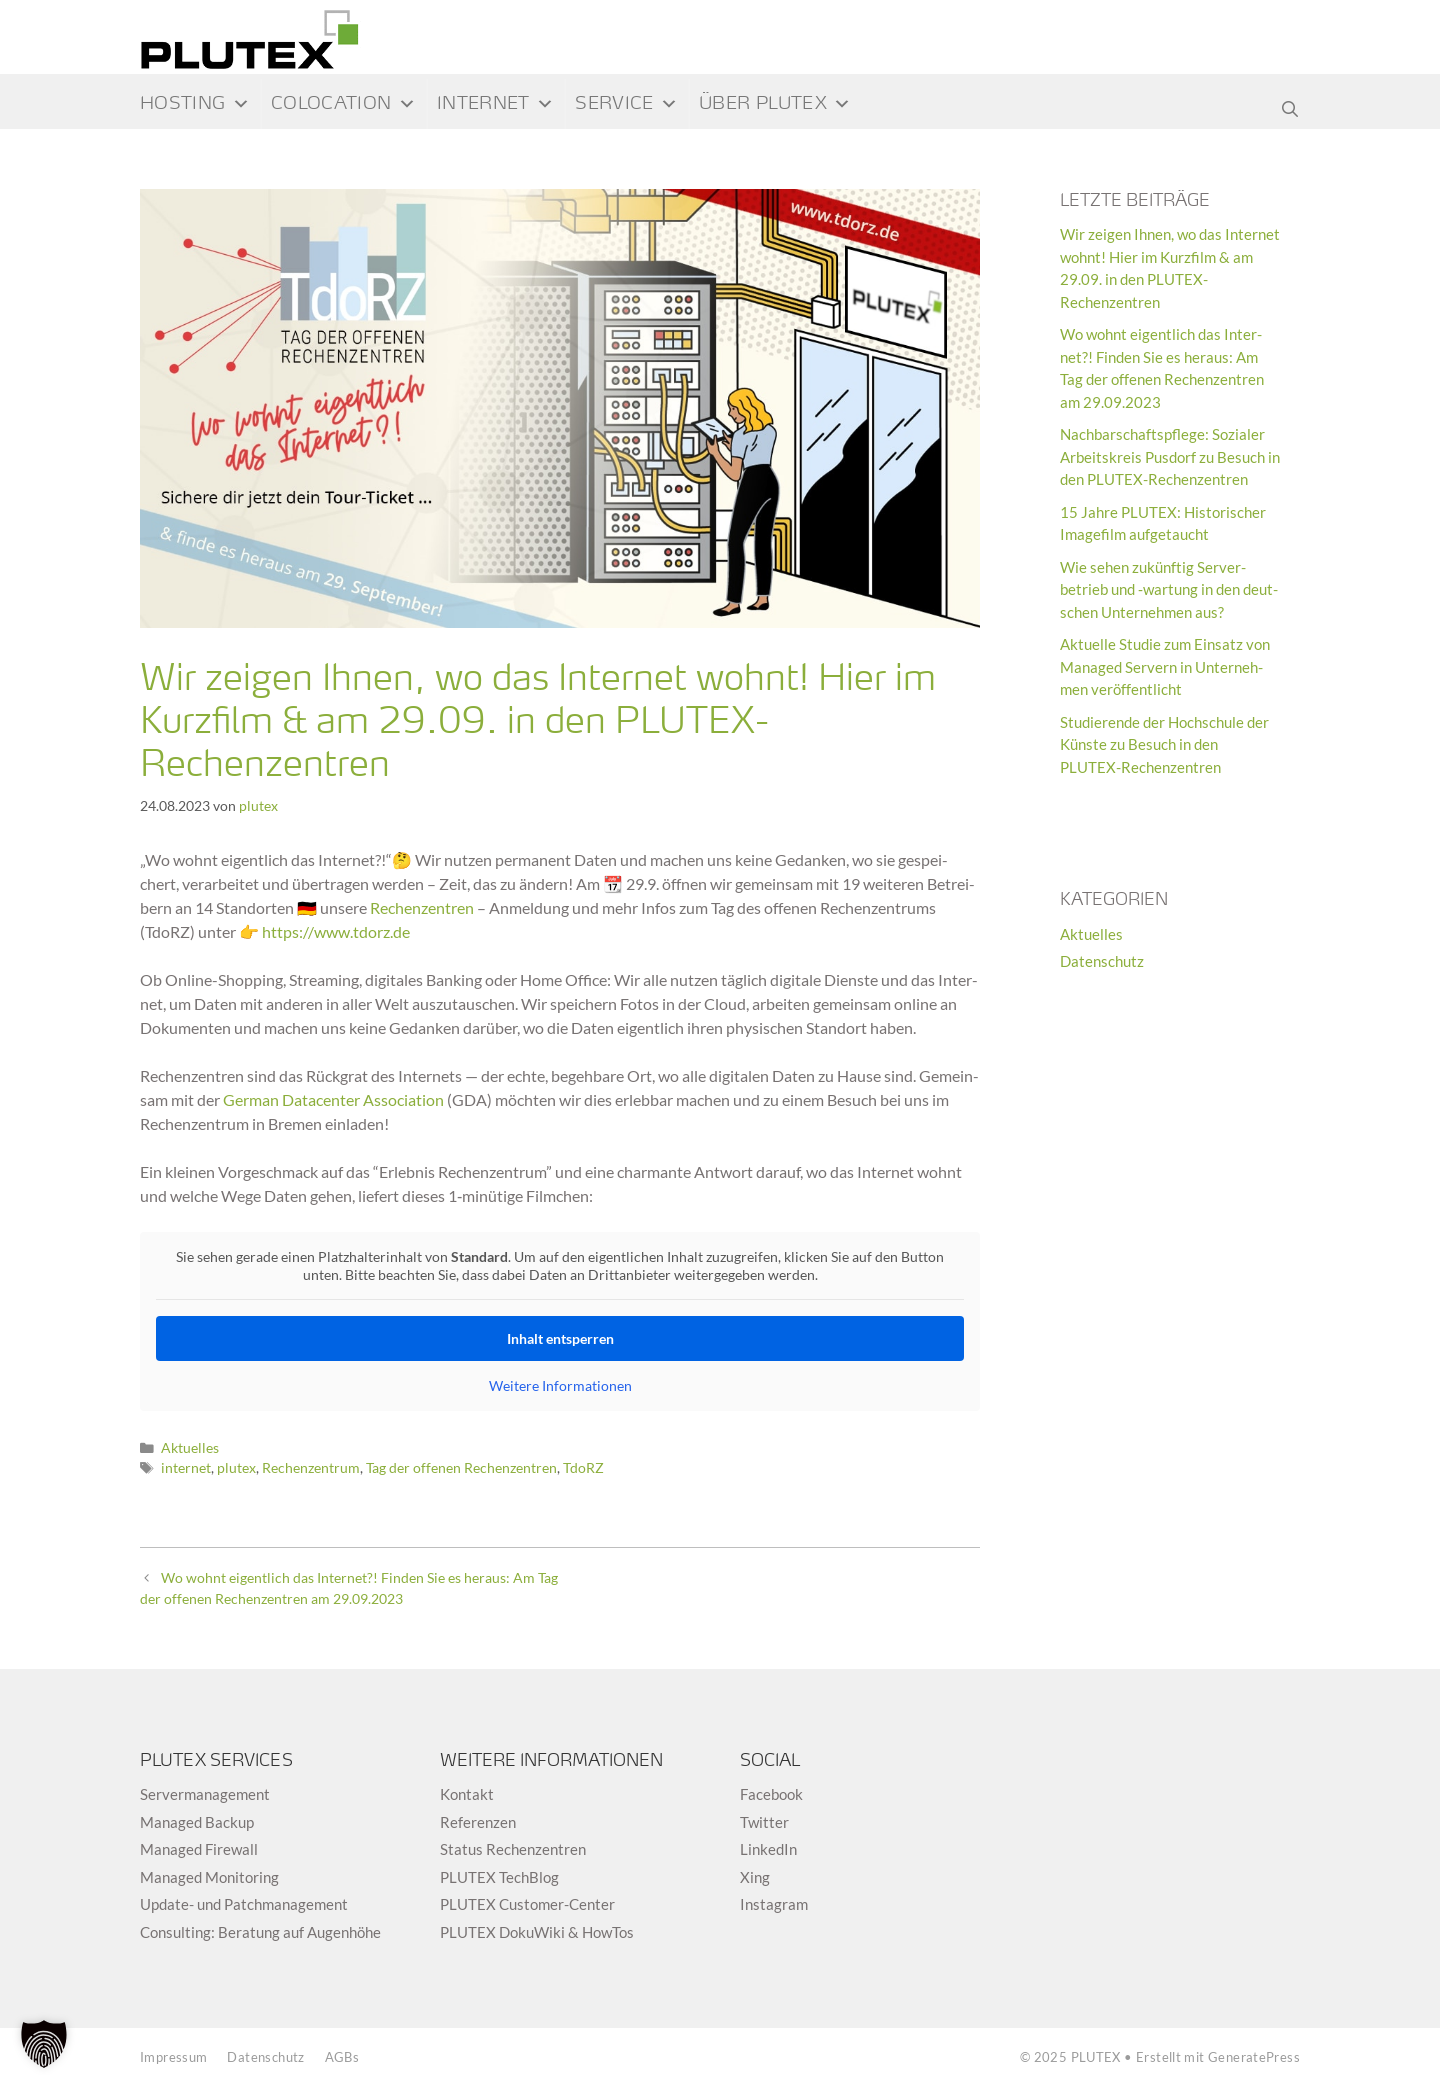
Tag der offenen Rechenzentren (461, 1468)
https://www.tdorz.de (336, 931)
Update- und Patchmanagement (244, 1904)
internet (186, 1468)
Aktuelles (190, 1448)
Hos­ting (195, 104)
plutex (236, 1468)
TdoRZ (583, 1468)
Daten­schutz (265, 2057)
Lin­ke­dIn (768, 1849)
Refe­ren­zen (478, 1822)
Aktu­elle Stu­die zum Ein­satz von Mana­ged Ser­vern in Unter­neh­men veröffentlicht (1165, 666)
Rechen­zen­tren (422, 907)
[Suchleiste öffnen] (1289, 104)
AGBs (342, 2057)
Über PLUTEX (775, 104)
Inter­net (495, 104)
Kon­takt (467, 1794)
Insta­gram (774, 1904)
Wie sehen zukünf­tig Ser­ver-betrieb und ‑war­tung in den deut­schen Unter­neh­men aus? (1169, 589)
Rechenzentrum (311, 1468)
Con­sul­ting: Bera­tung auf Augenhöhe (260, 1932)
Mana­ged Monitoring (209, 1877)
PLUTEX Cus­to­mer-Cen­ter (527, 1904)
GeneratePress (1254, 2057)
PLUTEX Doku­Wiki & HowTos (537, 1932)
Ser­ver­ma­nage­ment (205, 1794)
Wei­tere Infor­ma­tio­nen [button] (560, 1385)
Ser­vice (626, 104)
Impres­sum (173, 2057)
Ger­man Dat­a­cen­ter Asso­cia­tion (333, 1099)
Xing (755, 1877)
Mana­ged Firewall (199, 1849)
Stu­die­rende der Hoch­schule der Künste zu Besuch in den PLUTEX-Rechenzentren (1164, 744)
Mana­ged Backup (197, 1822)
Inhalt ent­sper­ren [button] (560, 1338)
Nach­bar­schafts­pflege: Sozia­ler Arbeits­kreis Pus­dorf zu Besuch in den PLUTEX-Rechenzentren (1170, 456)
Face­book (771, 1794)
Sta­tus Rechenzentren (513, 1849)
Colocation (343, 104)
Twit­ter (764, 1822)
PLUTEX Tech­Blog (499, 1877)
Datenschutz (1102, 961)
